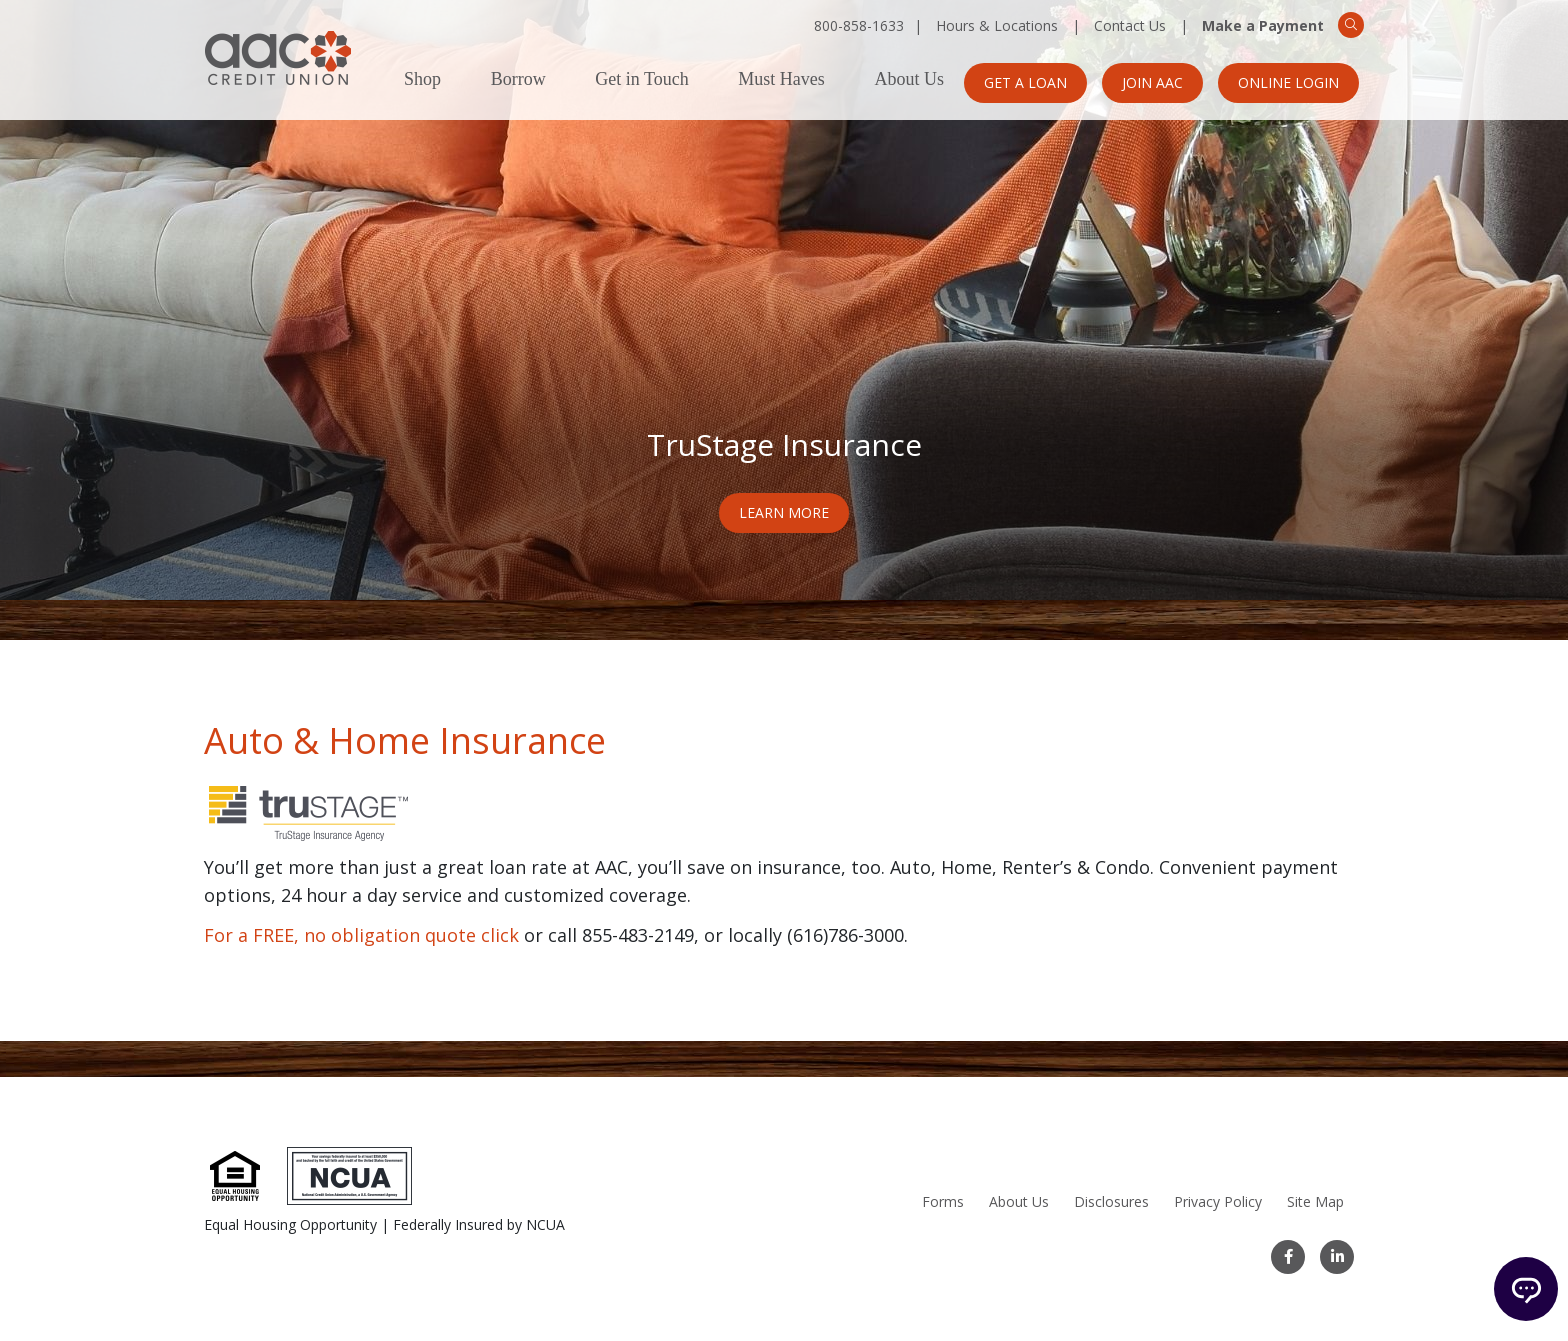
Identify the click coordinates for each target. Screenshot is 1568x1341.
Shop (422, 79)
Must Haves (781, 79)
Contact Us (1130, 25)
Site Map (1315, 1201)
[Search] (1351, 25)
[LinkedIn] (1337, 1257)
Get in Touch (641, 79)
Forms (943, 1201)
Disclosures (1111, 1201)
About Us (909, 79)
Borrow (518, 79)
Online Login (1288, 82)
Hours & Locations (997, 25)
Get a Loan (1025, 82)
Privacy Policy (1218, 1201)
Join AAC (1152, 82)
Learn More (784, 512)
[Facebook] (1288, 1257)
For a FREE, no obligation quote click (361, 935)
